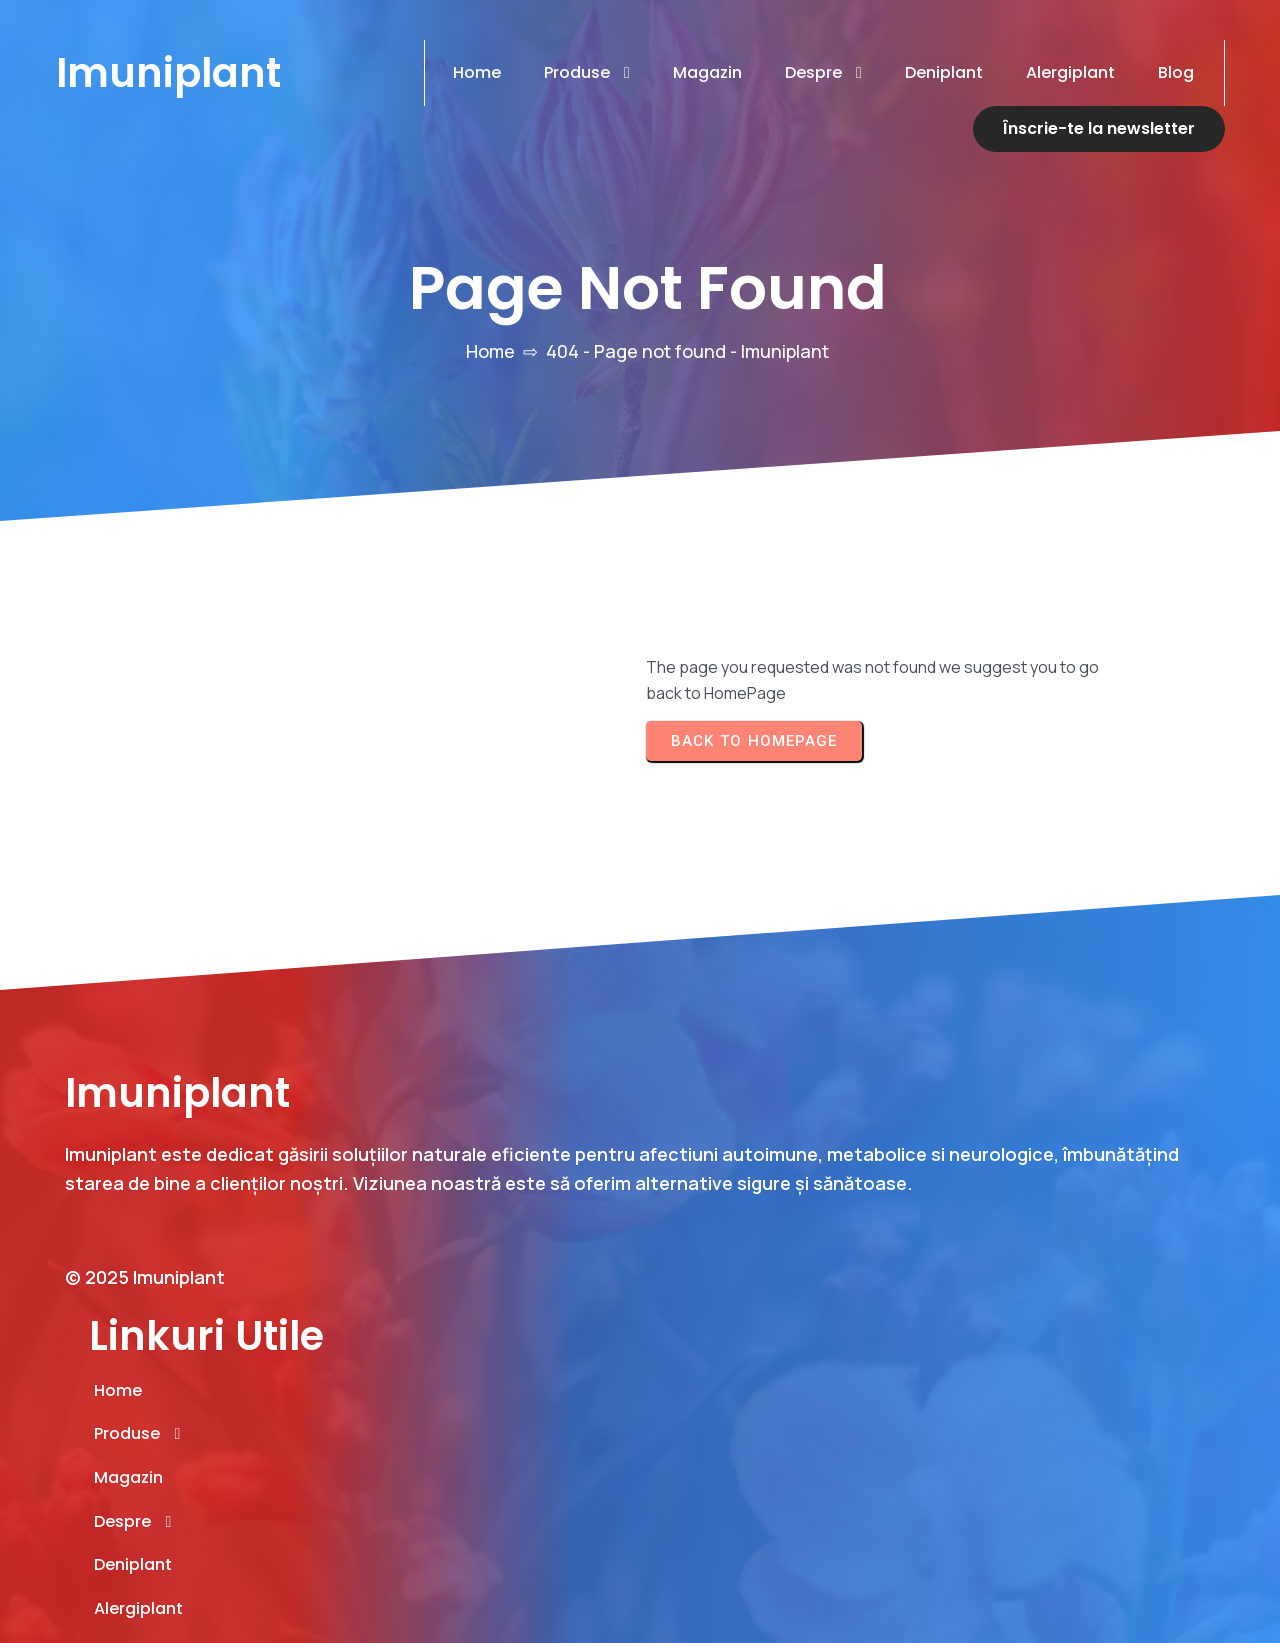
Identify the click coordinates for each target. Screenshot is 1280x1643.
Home (490, 350)
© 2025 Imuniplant (145, 1392)
